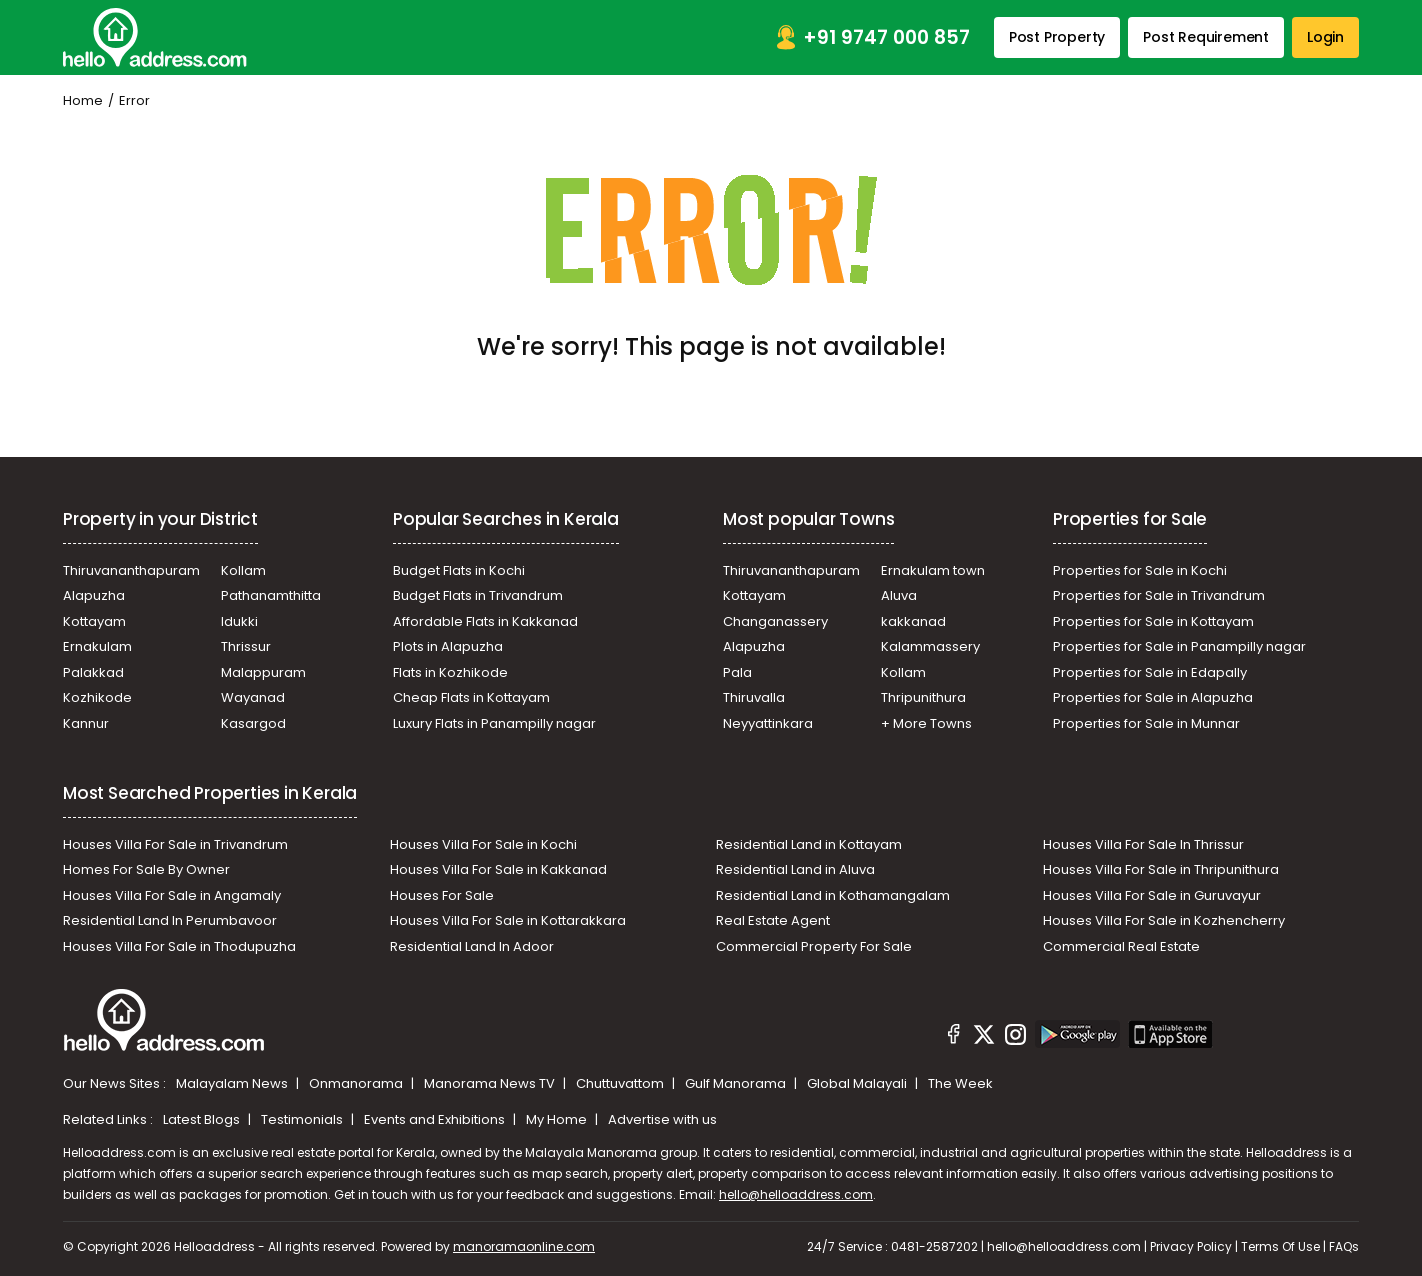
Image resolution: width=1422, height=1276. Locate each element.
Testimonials (303, 1119)
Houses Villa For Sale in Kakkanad (498, 869)
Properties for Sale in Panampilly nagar (1179, 646)
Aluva (899, 595)
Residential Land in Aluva (795, 869)
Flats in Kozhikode (450, 672)
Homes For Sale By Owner (146, 869)
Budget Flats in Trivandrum (478, 595)
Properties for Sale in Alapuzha (1153, 697)
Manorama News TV (491, 1083)
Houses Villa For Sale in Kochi (483, 844)
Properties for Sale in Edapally (1150, 672)
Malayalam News (233, 1083)
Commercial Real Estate (1121, 946)
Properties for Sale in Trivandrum (1159, 595)
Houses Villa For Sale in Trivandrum (175, 844)
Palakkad (93, 672)
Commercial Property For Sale (814, 946)
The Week (960, 1083)
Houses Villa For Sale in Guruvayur (1152, 895)
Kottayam (94, 621)
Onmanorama (357, 1083)
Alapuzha (94, 595)
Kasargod (253, 723)
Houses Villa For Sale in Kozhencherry (1164, 920)
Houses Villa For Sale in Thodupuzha (179, 946)
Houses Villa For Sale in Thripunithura (1161, 869)
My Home (558, 1119)
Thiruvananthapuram (131, 570)
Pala (737, 672)
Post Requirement (1206, 37)
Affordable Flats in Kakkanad (485, 621)
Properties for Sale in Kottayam (1153, 621)
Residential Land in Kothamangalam (833, 895)
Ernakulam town (933, 570)
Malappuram (263, 672)
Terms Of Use (1280, 1246)
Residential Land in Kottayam (809, 844)
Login (1325, 37)
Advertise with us (662, 1119)
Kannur (86, 723)
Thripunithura (923, 697)
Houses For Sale (442, 895)
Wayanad (253, 697)
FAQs (1344, 1246)
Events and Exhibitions (436, 1119)
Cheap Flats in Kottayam (471, 697)
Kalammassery (930, 646)
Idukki (239, 621)
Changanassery (775, 621)
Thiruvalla (754, 697)
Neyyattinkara (768, 723)
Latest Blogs (203, 1119)
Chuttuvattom (621, 1083)
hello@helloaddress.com (796, 1194)
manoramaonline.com (524, 1246)
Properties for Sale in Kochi (1140, 570)
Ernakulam (97, 646)
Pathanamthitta (271, 595)
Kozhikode (97, 697)
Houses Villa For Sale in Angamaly (172, 895)
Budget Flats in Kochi (459, 570)
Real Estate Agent (773, 920)
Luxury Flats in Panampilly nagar (494, 723)
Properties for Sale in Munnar (1146, 723)
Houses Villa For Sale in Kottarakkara (508, 920)
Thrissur (246, 646)
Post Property (1057, 37)
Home (83, 100)
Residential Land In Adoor (472, 946)
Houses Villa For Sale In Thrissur (1143, 844)
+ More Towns (926, 723)
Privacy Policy (1191, 1246)
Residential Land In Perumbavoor (170, 920)
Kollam (243, 570)
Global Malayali (858, 1083)
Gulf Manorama (737, 1083)
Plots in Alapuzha (448, 646)
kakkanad (913, 621)
